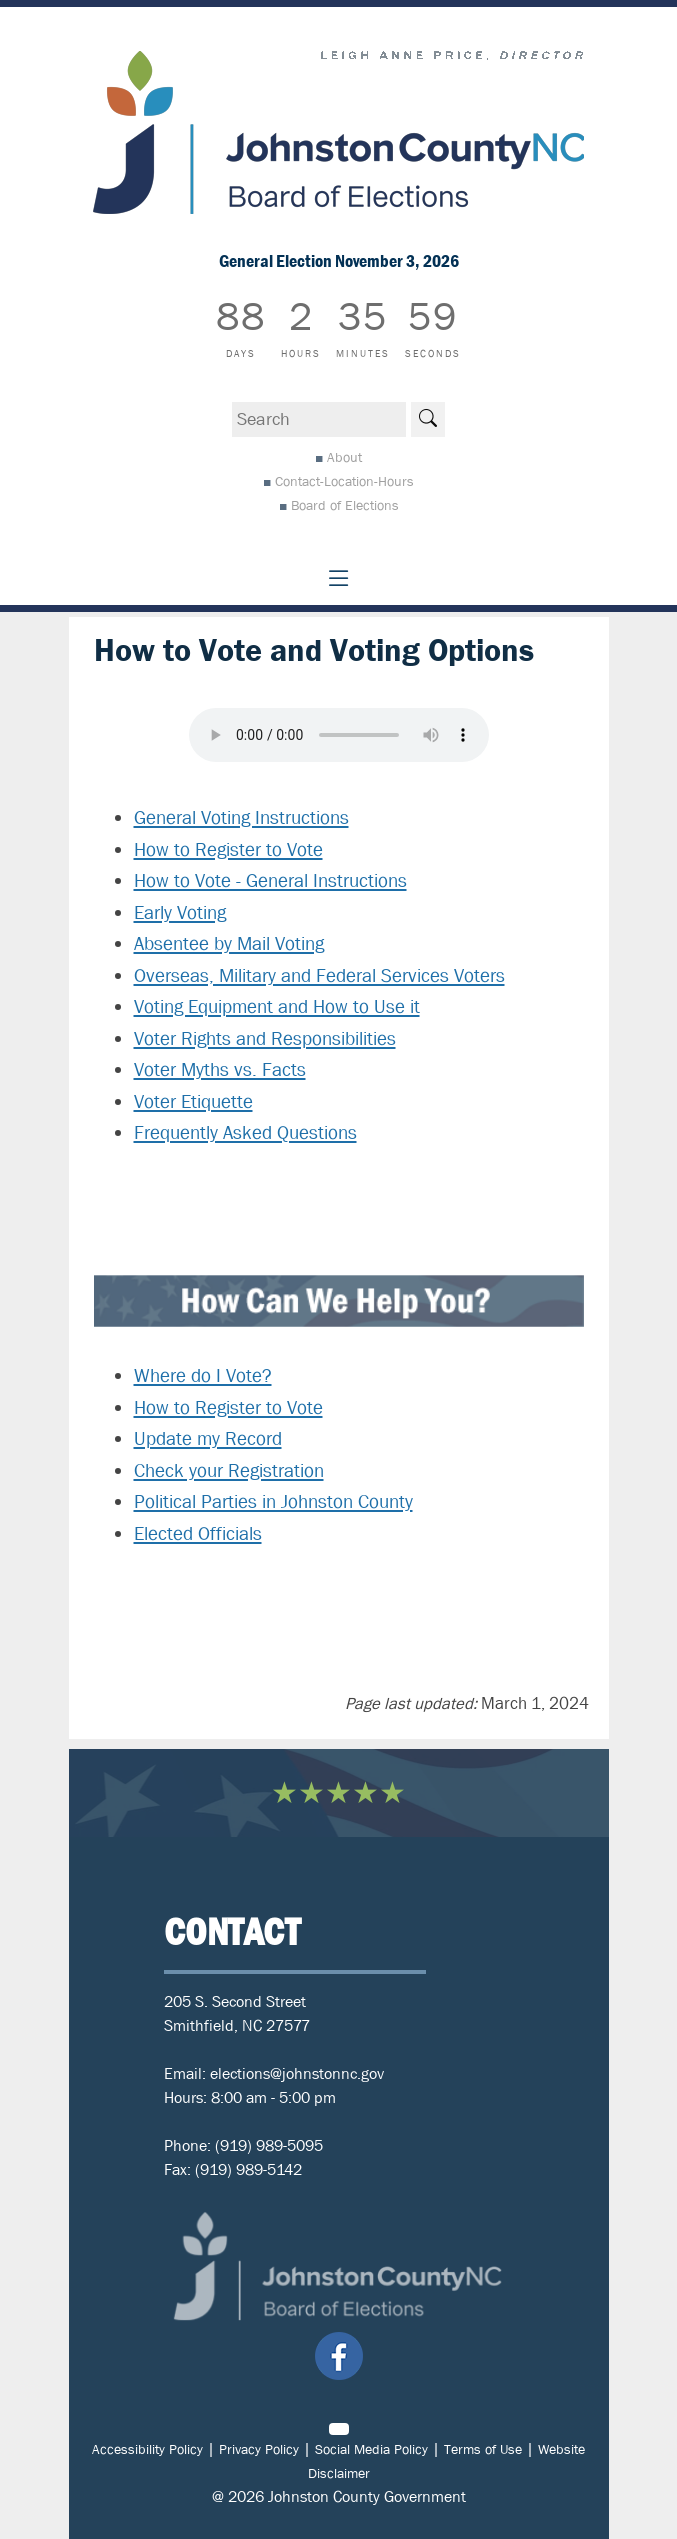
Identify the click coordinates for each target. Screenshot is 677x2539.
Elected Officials (198, 1534)
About (344, 457)
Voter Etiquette (193, 1102)
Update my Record (208, 1439)
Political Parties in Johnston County (273, 1502)
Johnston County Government (367, 2496)
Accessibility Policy (147, 2449)
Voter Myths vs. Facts (220, 1070)
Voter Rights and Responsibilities (265, 1039)
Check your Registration (229, 1471)
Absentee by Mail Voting (229, 944)
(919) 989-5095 (269, 2145)
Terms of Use (483, 2449)
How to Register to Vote (228, 850)
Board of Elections (345, 505)
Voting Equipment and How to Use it (277, 1007)
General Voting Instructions (241, 818)
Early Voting (180, 913)
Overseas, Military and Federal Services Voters (319, 976)
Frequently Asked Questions (245, 1133)
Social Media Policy (371, 2449)
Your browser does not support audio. (339, 735)
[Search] (428, 419)
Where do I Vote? (203, 1376)
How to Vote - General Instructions (270, 881)
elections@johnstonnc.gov (297, 2073)
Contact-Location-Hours (344, 481)
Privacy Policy (259, 2449)
